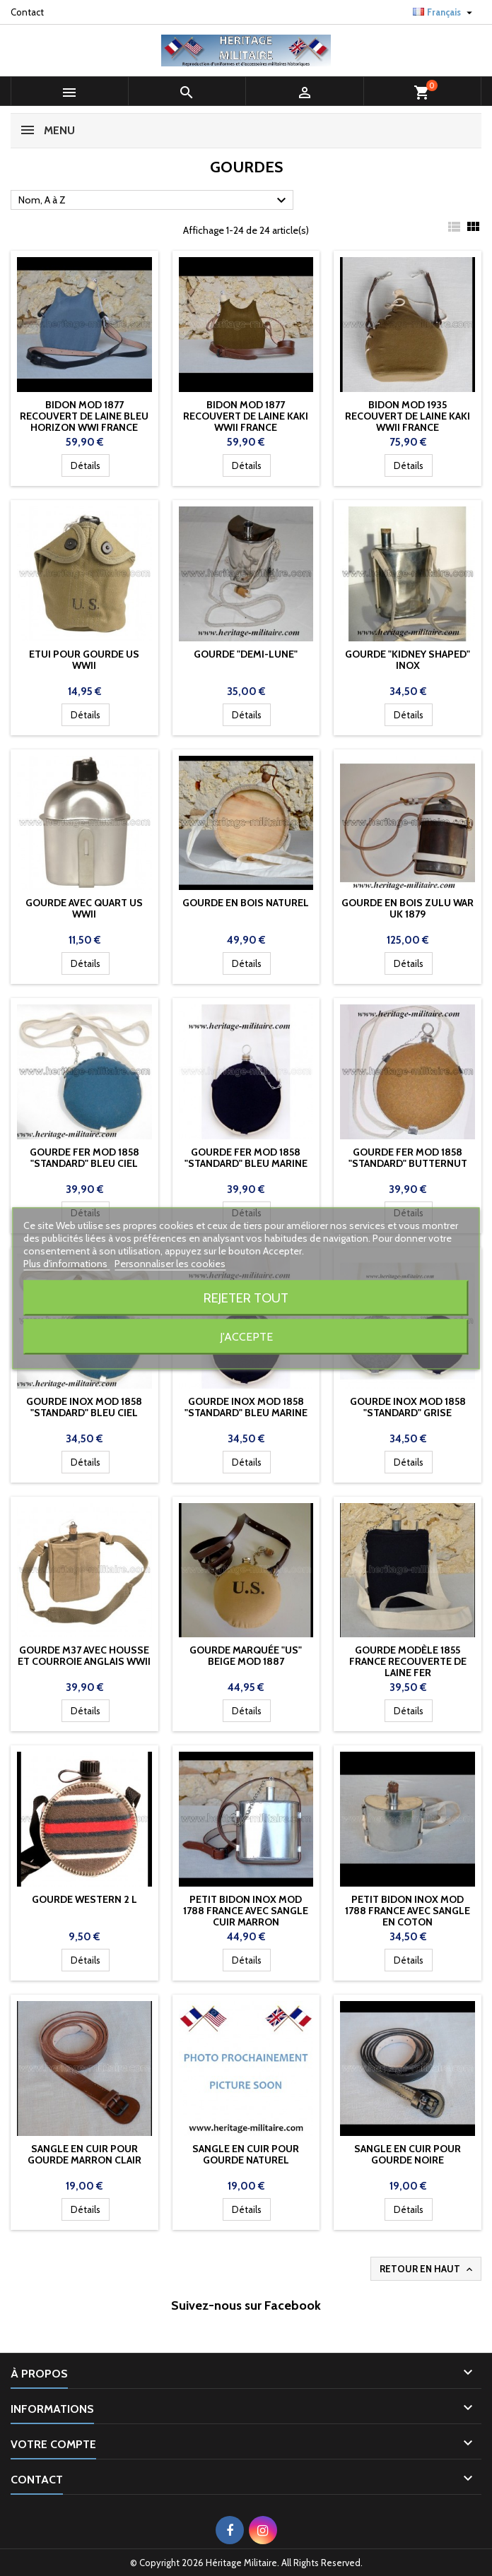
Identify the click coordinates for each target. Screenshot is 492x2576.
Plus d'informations (66, 1263)
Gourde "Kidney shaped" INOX (407, 660)
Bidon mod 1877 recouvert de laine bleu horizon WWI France (84, 416)
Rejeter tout (246, 1297)
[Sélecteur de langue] (444, 12)
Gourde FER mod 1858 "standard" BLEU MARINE (246, 1158)
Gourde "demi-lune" (246, 654)
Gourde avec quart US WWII (84, 908)
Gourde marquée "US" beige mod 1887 (245, 1656)
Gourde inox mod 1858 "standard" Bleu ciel (84, 1407)
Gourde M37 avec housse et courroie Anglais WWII (84, 1656)
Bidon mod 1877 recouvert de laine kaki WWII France (245, 416)
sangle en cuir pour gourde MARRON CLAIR (84, 2154)
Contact (27, 12)
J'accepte (246, 1336)
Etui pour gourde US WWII (84, 660)
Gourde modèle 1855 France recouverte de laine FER (408, 1661)
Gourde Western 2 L (84, 1899)
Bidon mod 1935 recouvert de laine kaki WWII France (407, 416)
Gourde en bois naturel (245, 902)
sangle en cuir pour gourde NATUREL (245, 2154)
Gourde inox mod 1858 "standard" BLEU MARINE (246, 1407)
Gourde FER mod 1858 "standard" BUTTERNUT (407, 1158)
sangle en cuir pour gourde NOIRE (407, 2154)
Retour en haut (427, 2269)
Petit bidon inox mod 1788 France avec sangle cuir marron (245, 1910)
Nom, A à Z (154, 200)
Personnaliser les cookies (170, 1263)
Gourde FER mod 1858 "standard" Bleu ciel (84, 1158)
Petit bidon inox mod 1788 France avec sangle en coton (407, 1910)
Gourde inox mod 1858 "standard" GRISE (408, 1407)
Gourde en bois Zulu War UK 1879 (407, 908)
